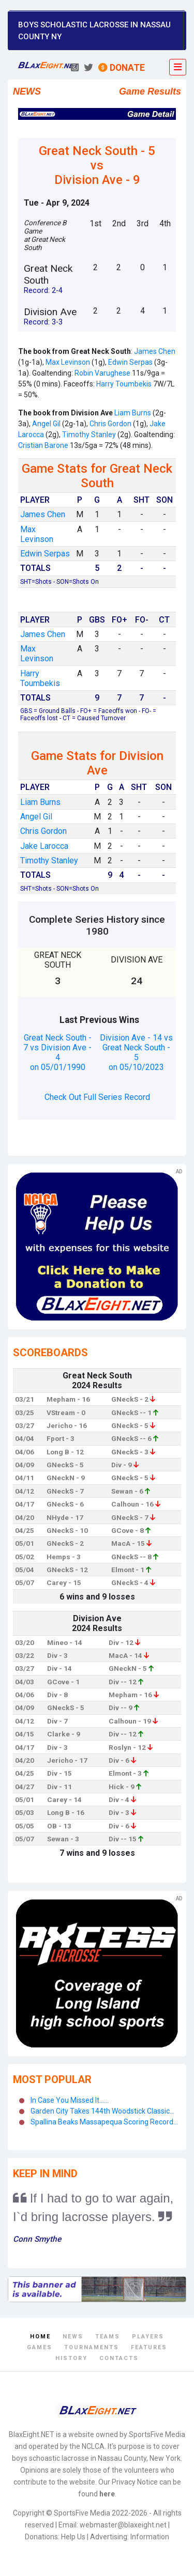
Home (40, 2336)
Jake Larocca (44, 846)
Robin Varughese (102, 373)
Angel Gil (46, 424)
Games (39, 2347)
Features (149, 2347)
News (73, 2336)
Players (148, 2336)
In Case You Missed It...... (70, 2100)
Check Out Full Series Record (97, 1097)
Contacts (119, 2358)
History (71, 2358)
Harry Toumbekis (124, 384)
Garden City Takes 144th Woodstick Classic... (102, 2111)
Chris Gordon (109, 424)
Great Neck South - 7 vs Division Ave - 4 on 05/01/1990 (57, 1052)
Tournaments (91, 2347)
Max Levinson (67, 362)
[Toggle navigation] (177, 67)
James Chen (154, 351)
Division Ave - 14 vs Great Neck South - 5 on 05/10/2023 (136, 1052)
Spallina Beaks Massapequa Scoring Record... (104, 2122)
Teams (107, 2336)
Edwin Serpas (130, 362)
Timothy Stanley (89, 434)
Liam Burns (132, 413)
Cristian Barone (43, 445)
